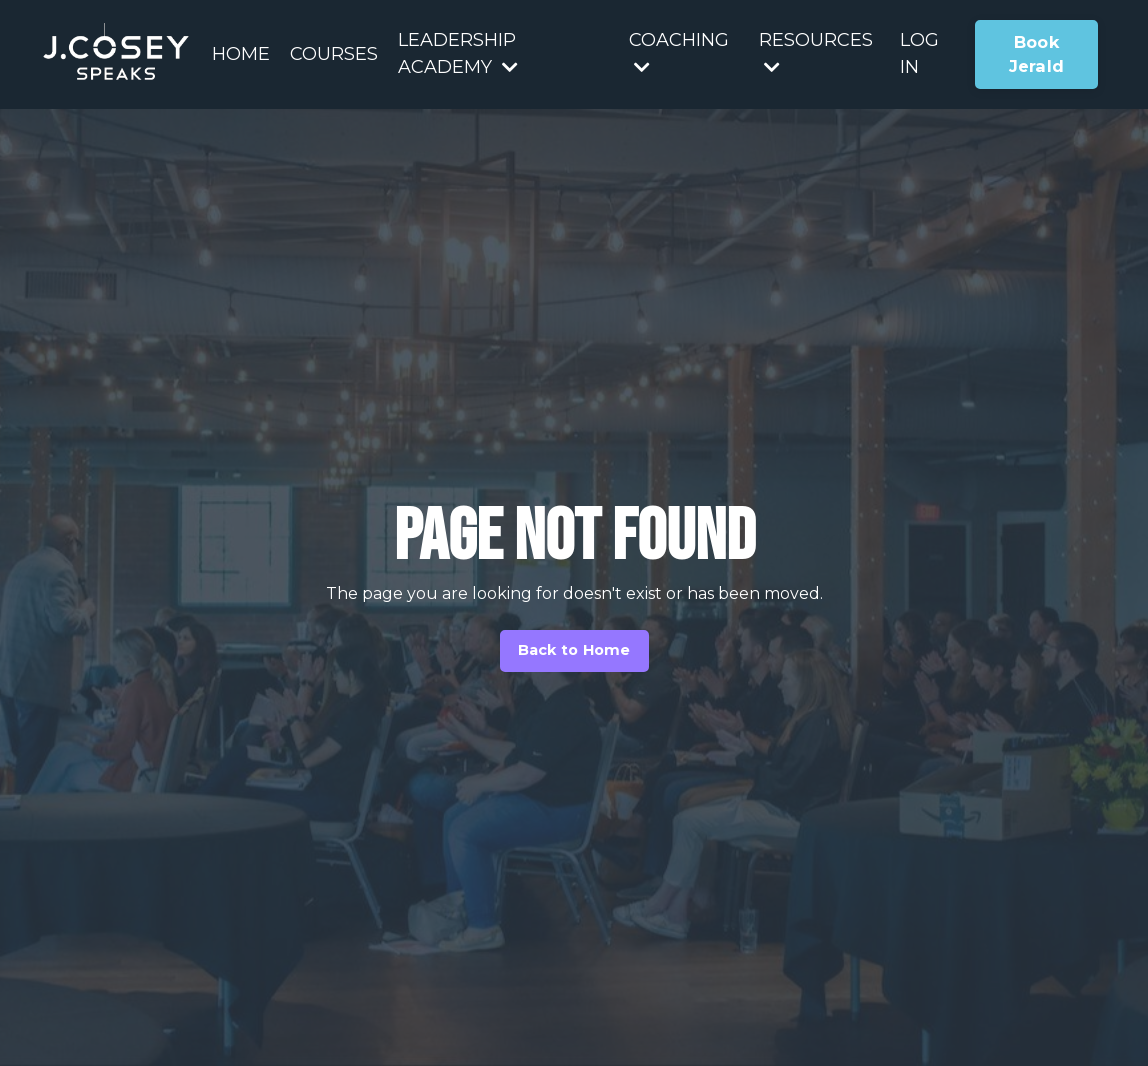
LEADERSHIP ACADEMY (458, 53)
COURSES (334, 54)
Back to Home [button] (574, 650)
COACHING (679, 52)
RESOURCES (816, 52)
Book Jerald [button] (1037, 54)
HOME (241, 54)
